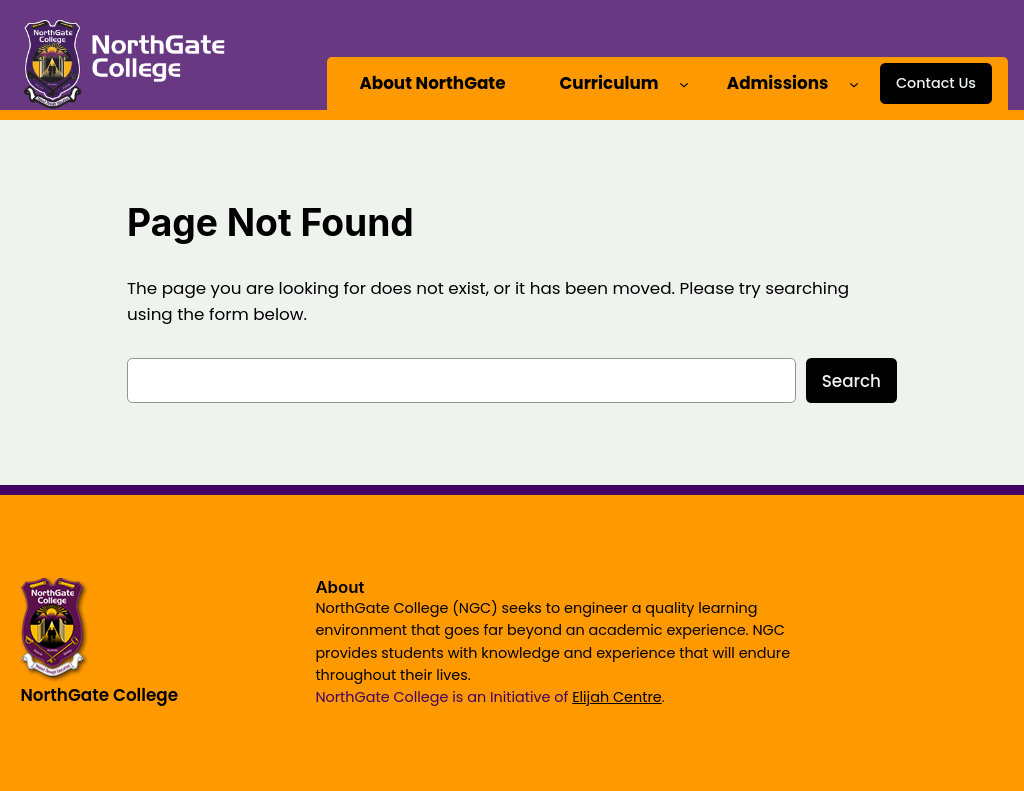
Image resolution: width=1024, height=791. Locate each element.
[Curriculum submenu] (684, 83)
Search (851, 381)
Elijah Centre (617, 697)
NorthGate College (99, 695)
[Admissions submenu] (854, 83)
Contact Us (936, 83)
